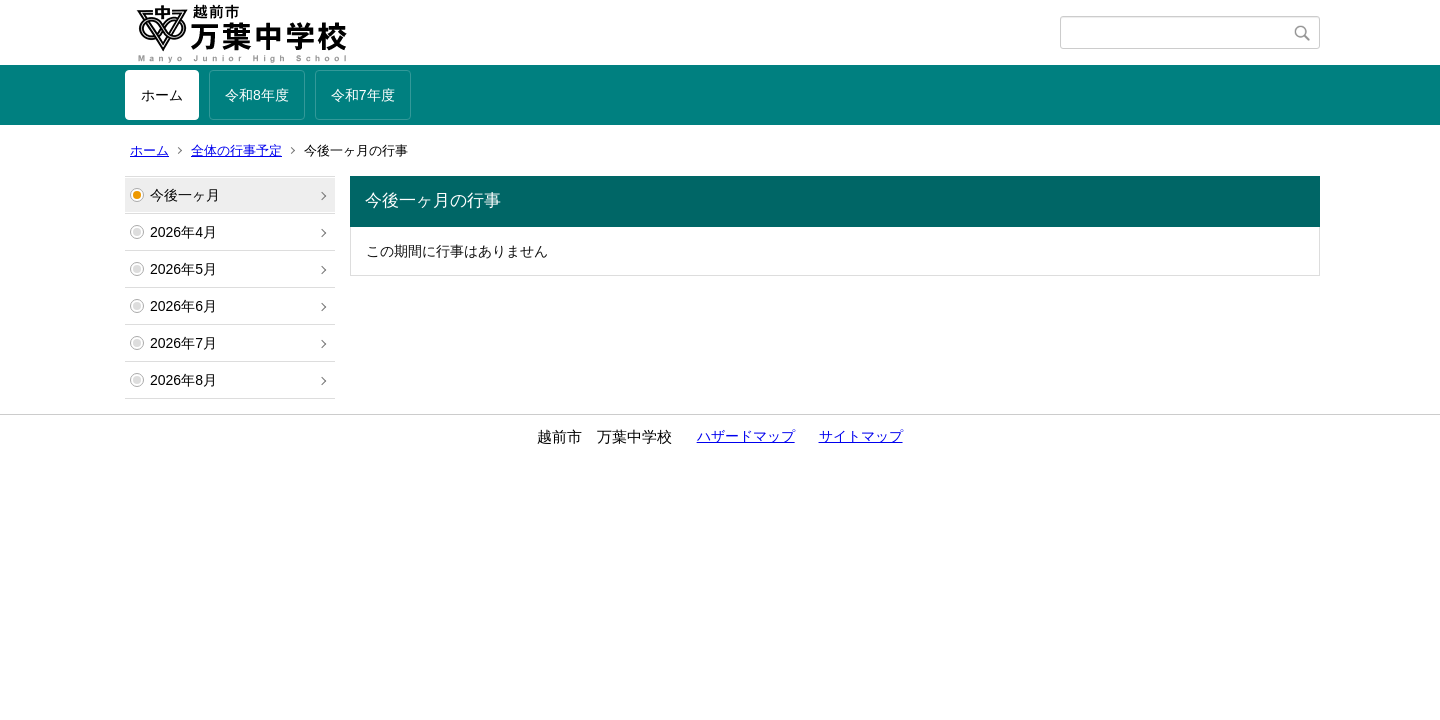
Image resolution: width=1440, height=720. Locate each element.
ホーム (162, 95)
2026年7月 (183, 343)
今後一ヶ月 (185, 195)
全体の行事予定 (236, 150)
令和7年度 (363, 95)
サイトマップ (861, 436)
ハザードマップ (746, 436)
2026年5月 (183, 269)
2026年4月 (183, 232)
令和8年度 (257, 95)
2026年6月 (183, 306)
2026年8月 (183, 380)
